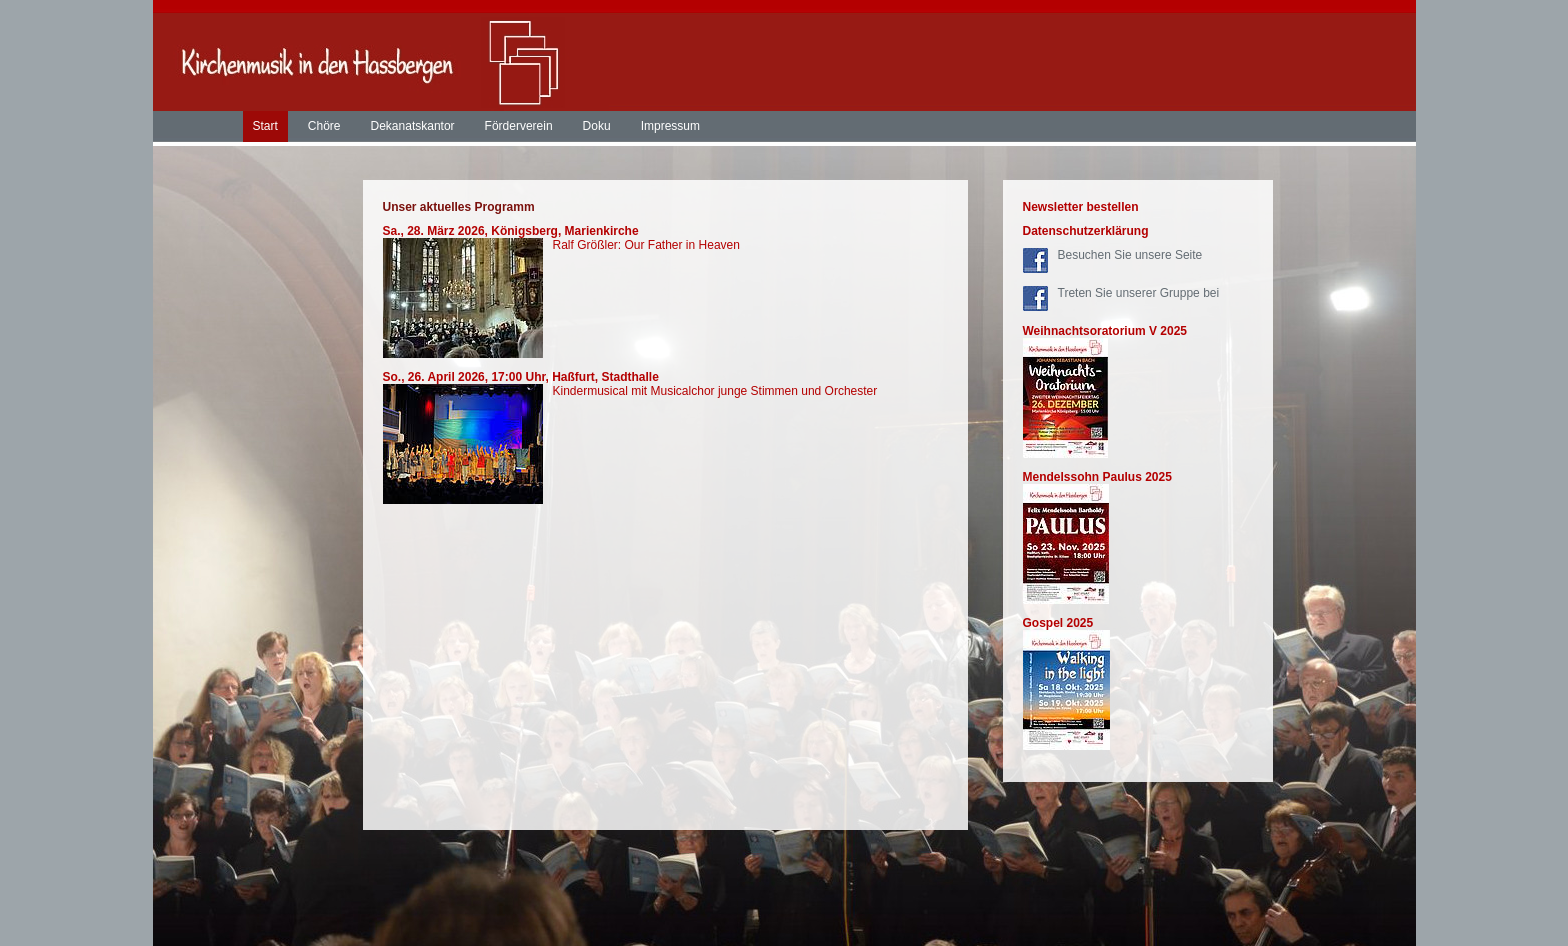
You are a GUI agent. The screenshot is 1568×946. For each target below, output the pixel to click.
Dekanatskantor (413, 126)
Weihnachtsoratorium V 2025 (1105, 331)
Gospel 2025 (1058, 623)
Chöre (324, 126)
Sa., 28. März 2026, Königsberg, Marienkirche (511, 231)
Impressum (670, 126)
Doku (597, 126)
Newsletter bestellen (1081, 207)
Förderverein (519, 126)
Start (265, 126)
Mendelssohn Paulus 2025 (1097, 477)
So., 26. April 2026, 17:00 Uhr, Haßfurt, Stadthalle (521, 377)
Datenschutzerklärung (1086, 231)
